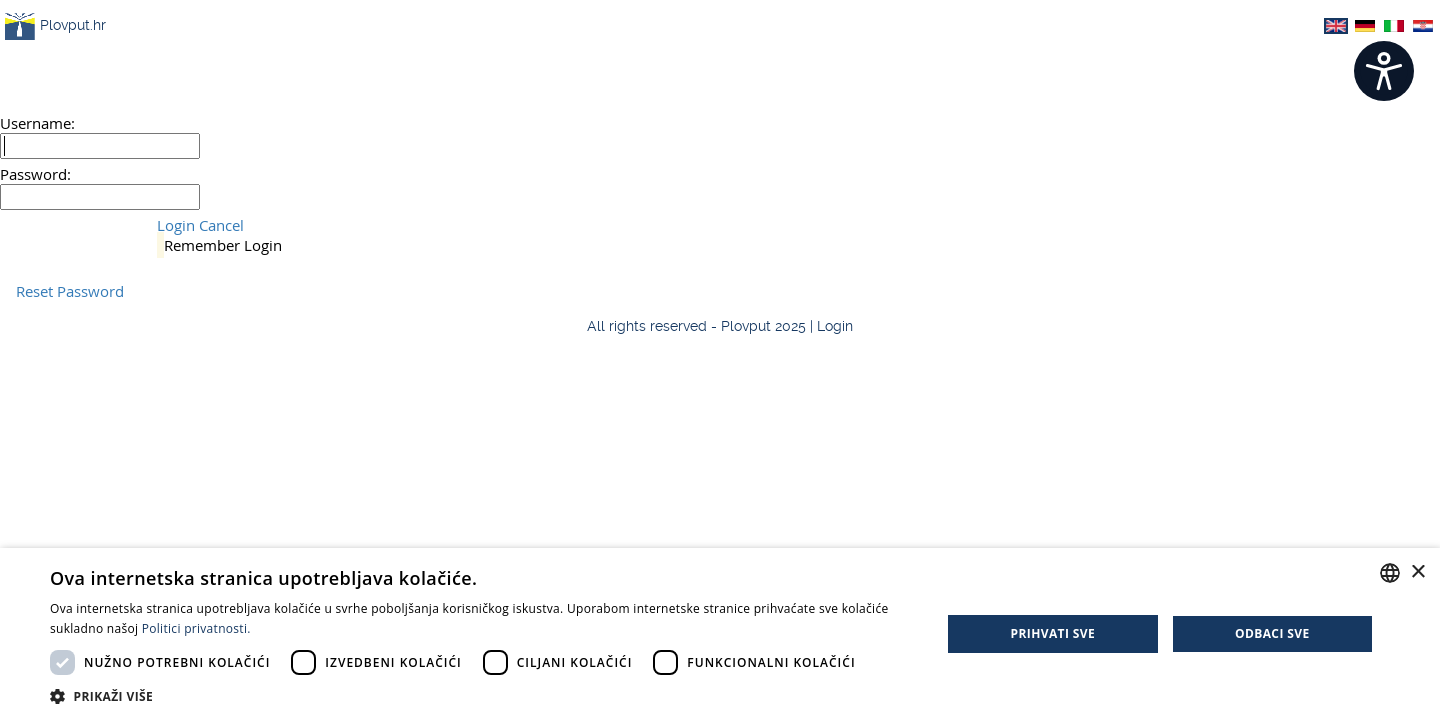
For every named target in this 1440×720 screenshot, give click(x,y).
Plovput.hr (55, 26)
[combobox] (1390, 573)
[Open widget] (1384, 71)
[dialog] (720, 634)
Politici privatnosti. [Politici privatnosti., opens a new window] (196, 628)
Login (176, 225)
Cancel (221, 225)
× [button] (1417, 572)
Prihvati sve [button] (1053, 633)
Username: (37, 123)
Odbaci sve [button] (1272, 633)
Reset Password (70, 291)
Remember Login (223, 245)
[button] (482, 695)
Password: (35, 174)
